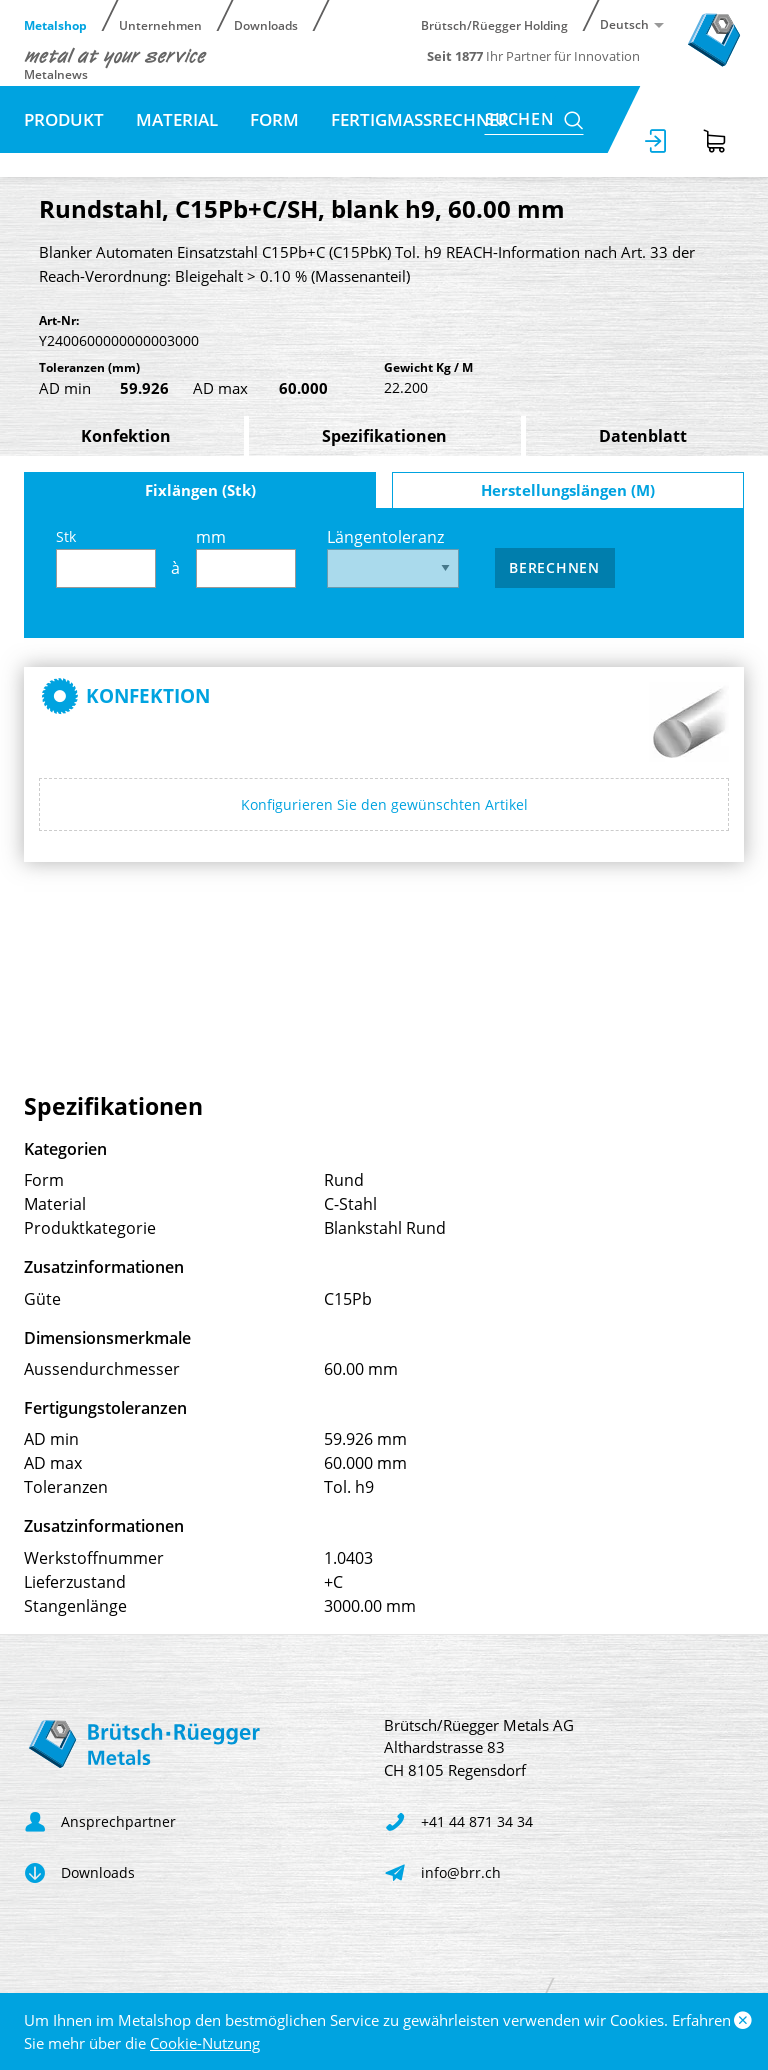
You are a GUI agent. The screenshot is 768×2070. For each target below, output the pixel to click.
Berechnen (554, 567)
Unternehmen (160, 24)
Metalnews (56, 73)
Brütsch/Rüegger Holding (494, 24)
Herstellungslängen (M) (568, 490)
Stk (106, 557)
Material (177, 119)
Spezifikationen (384, 436)
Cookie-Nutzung (205, 2043)
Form (274, 119)
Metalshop (55, 24)
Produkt (64, 119)
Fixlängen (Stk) (200, 490)
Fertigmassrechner (420, 119)
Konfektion (126, 436)
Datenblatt (643, 436)
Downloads (266, 24)
